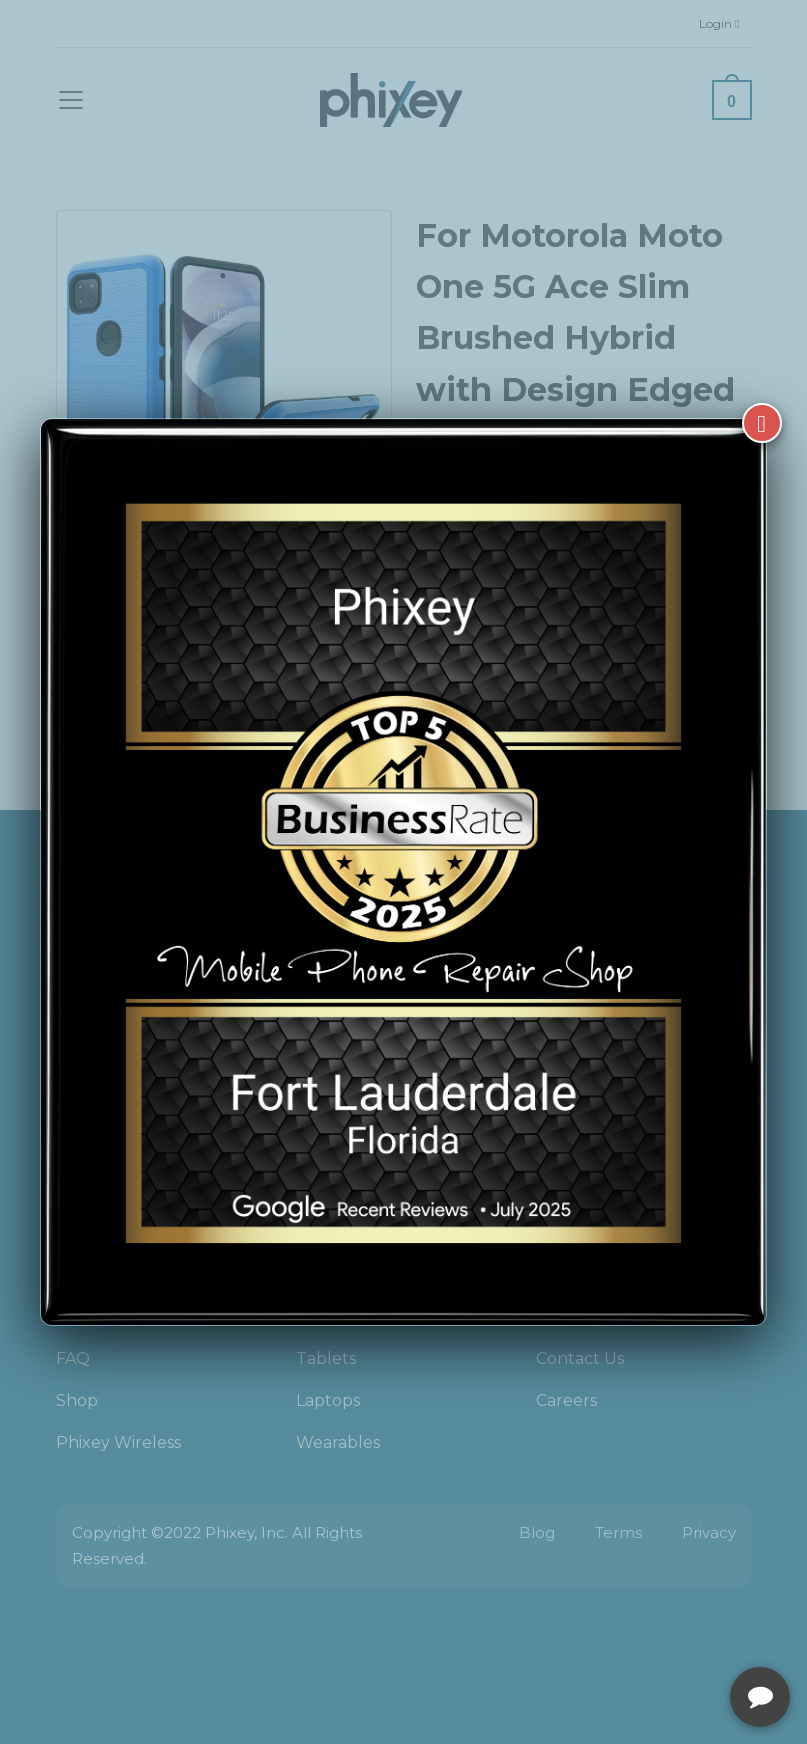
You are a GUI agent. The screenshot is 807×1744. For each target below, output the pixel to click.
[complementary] (662, 1634)
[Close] (762, 423)
